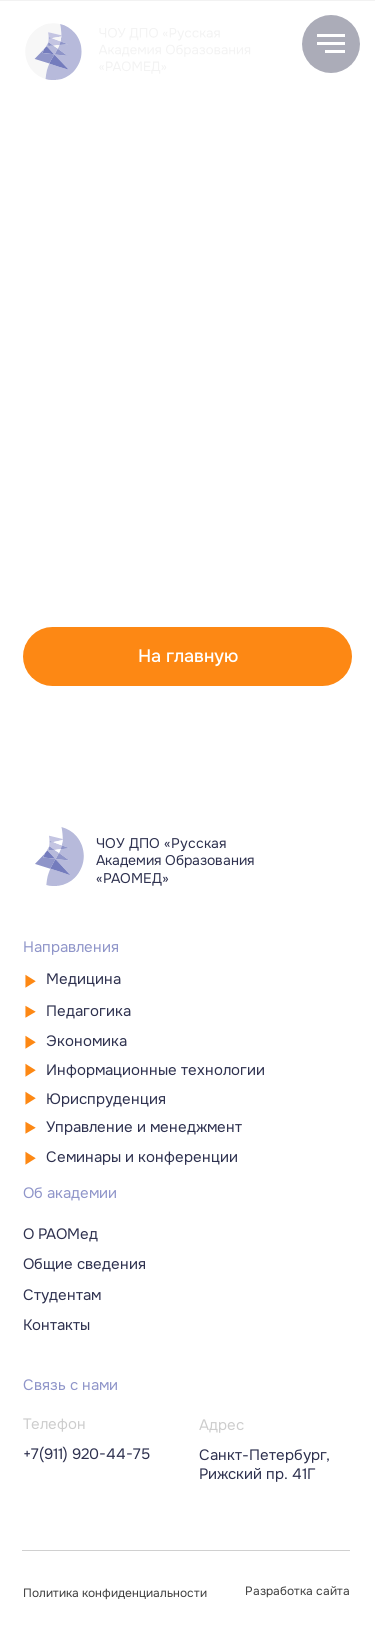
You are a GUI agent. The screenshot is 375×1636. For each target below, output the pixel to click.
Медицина (83, 979)
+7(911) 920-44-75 (86, 1454)
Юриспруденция (106, 1099)
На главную (188, 656)
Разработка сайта (297, 1591)
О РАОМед (60, 1234)
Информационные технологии (155, 1070)
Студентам (62, 1295)
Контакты (56, 1325)
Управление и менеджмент (144, 1127)
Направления (71, 947)
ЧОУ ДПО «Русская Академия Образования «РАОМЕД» (175, 860)
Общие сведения (84, 1264)
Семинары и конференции (142, 1157)
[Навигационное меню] (331, 44)
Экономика (86, 1041)
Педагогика (88, 1011)
